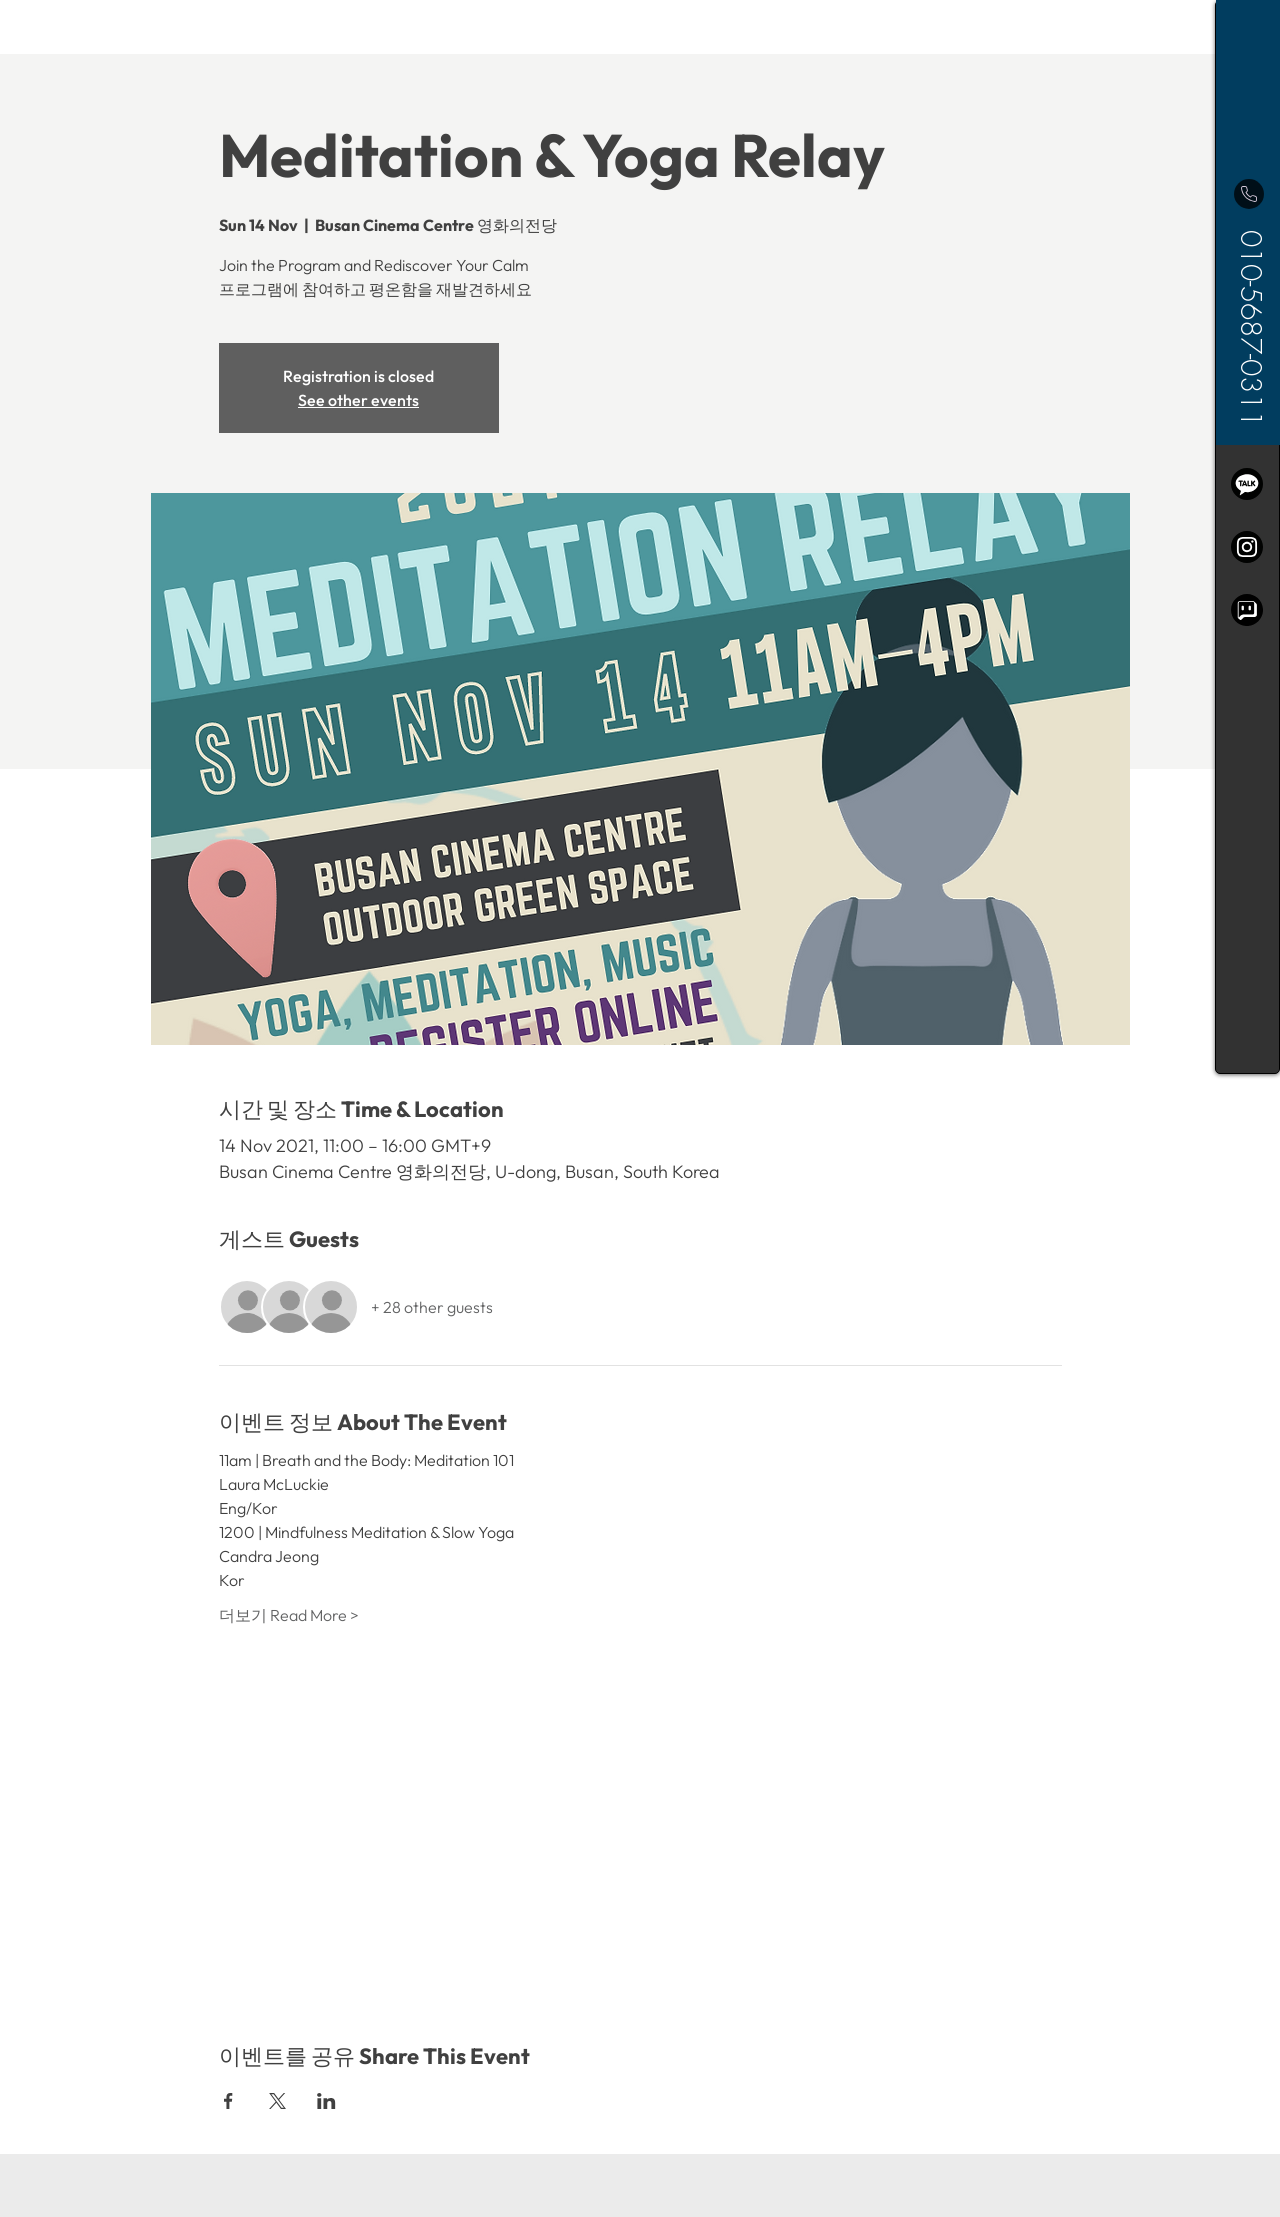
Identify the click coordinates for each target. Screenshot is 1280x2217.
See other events (358, 400)
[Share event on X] (277, 2101)
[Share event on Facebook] (228, 2101)
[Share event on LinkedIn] (326, 2101)
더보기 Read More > (289, 1615)
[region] (1247, 537)
